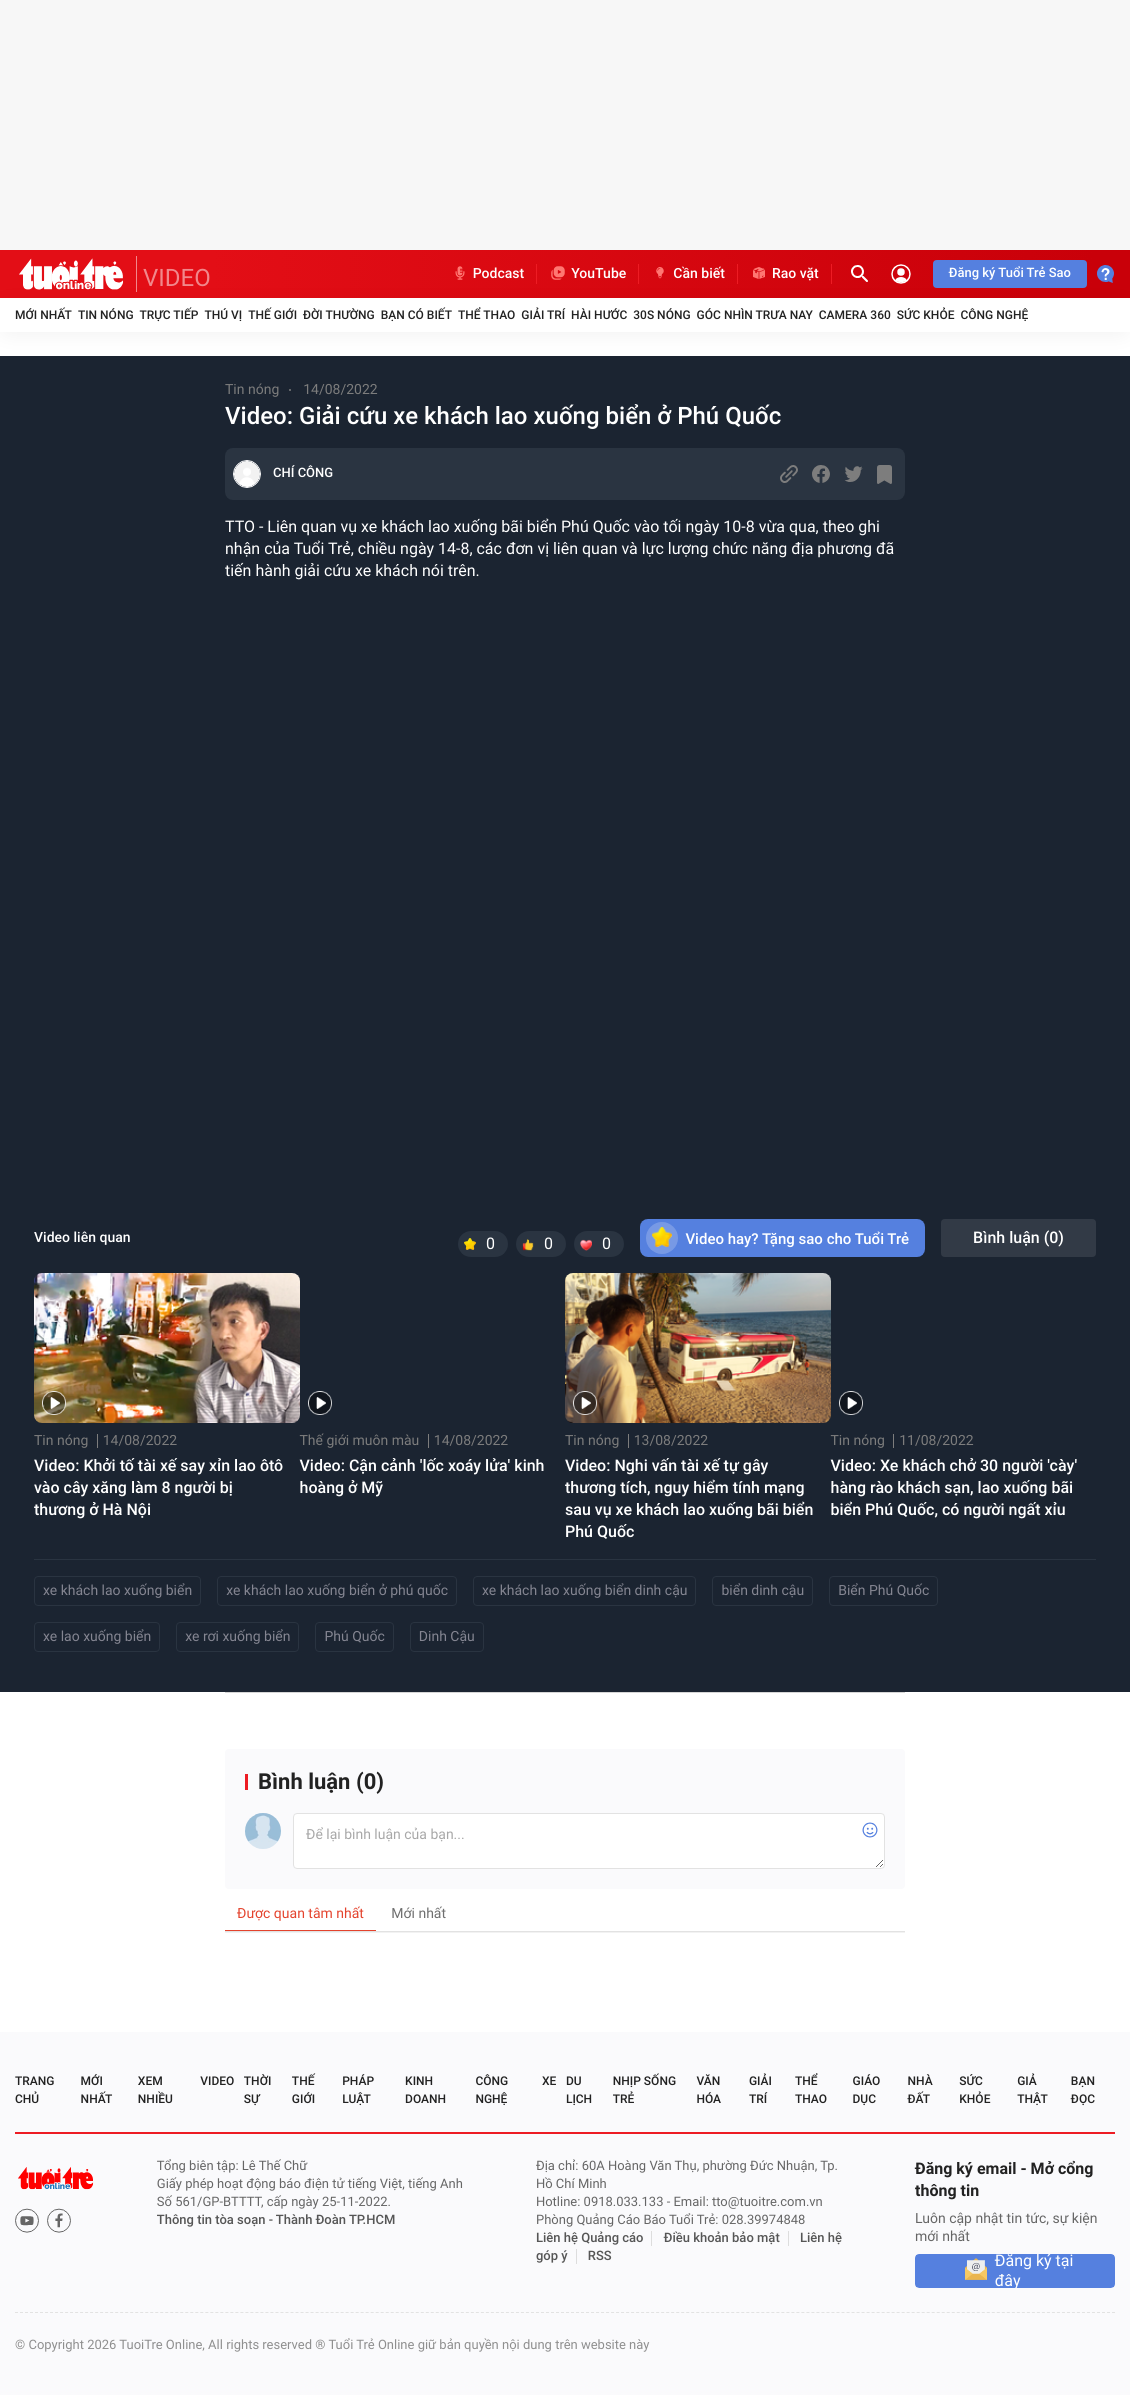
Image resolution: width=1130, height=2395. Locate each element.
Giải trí (543, 315)
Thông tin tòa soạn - (216, 2220)
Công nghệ (994, 315)
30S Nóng (661, 315)
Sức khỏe (926, 315)
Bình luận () (1018, 1237)
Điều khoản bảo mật (722, 2238)
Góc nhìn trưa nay (755, 315)
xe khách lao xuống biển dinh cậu (584, 1591)
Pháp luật (358, 2090)
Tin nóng (106, 315)
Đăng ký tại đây (1034, 2271)
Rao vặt (784, 274)
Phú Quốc (354, 1637)
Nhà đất (919, 2090)
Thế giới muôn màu (360, 1441)
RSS (600, 2256)
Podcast (488, 274)
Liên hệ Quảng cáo (590, 2238)
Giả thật (1032, 2090)
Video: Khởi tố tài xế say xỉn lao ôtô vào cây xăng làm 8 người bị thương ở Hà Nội (158, 1487)
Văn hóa (708, 2090)
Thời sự (258, 2090)
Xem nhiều (155, 2090)
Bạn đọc (1083, 2090)
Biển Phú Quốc (883, 1591)
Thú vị (223, 315)
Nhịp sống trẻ (644, 2090)
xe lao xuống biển (97, 1637)
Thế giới (272, 315)
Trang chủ (34, 2090)
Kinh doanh (425, 2090)
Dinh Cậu (447, 1637)
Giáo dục (867, 2090)
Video (217, 2081)
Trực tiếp (169, 315)
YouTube (587, 274)
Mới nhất (43, 315)
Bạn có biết (416, 315)
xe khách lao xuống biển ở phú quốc (337, 1591)
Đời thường (339, 315)
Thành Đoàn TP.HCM (335, 2220)
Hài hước (599, 315)
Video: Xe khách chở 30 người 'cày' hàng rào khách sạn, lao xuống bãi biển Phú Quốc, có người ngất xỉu (954, 1487)
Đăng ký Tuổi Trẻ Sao (1010, 273)
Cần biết (688, 274)
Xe (549, 2081)
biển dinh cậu (762, 1591)
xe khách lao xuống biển (117, 1591)
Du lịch (579, 2090)
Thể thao (486, 315)
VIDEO (177, 278)
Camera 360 (855, 315)
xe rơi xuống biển (237, 1637)
